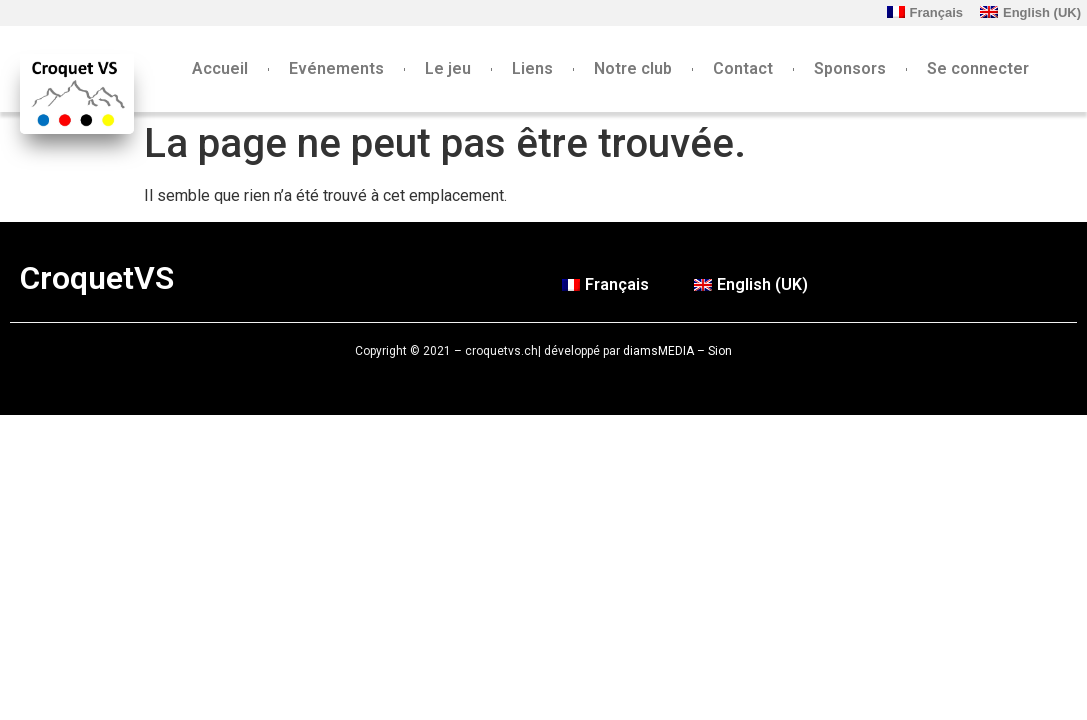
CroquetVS (97, 278)
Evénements (336, 68)
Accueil (220, 68)
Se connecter (978, 68)
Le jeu (448, 68)
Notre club (633, 68)
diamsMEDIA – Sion (677, 351)
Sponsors (850, 68)
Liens (532, 68)
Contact (743, 68)
